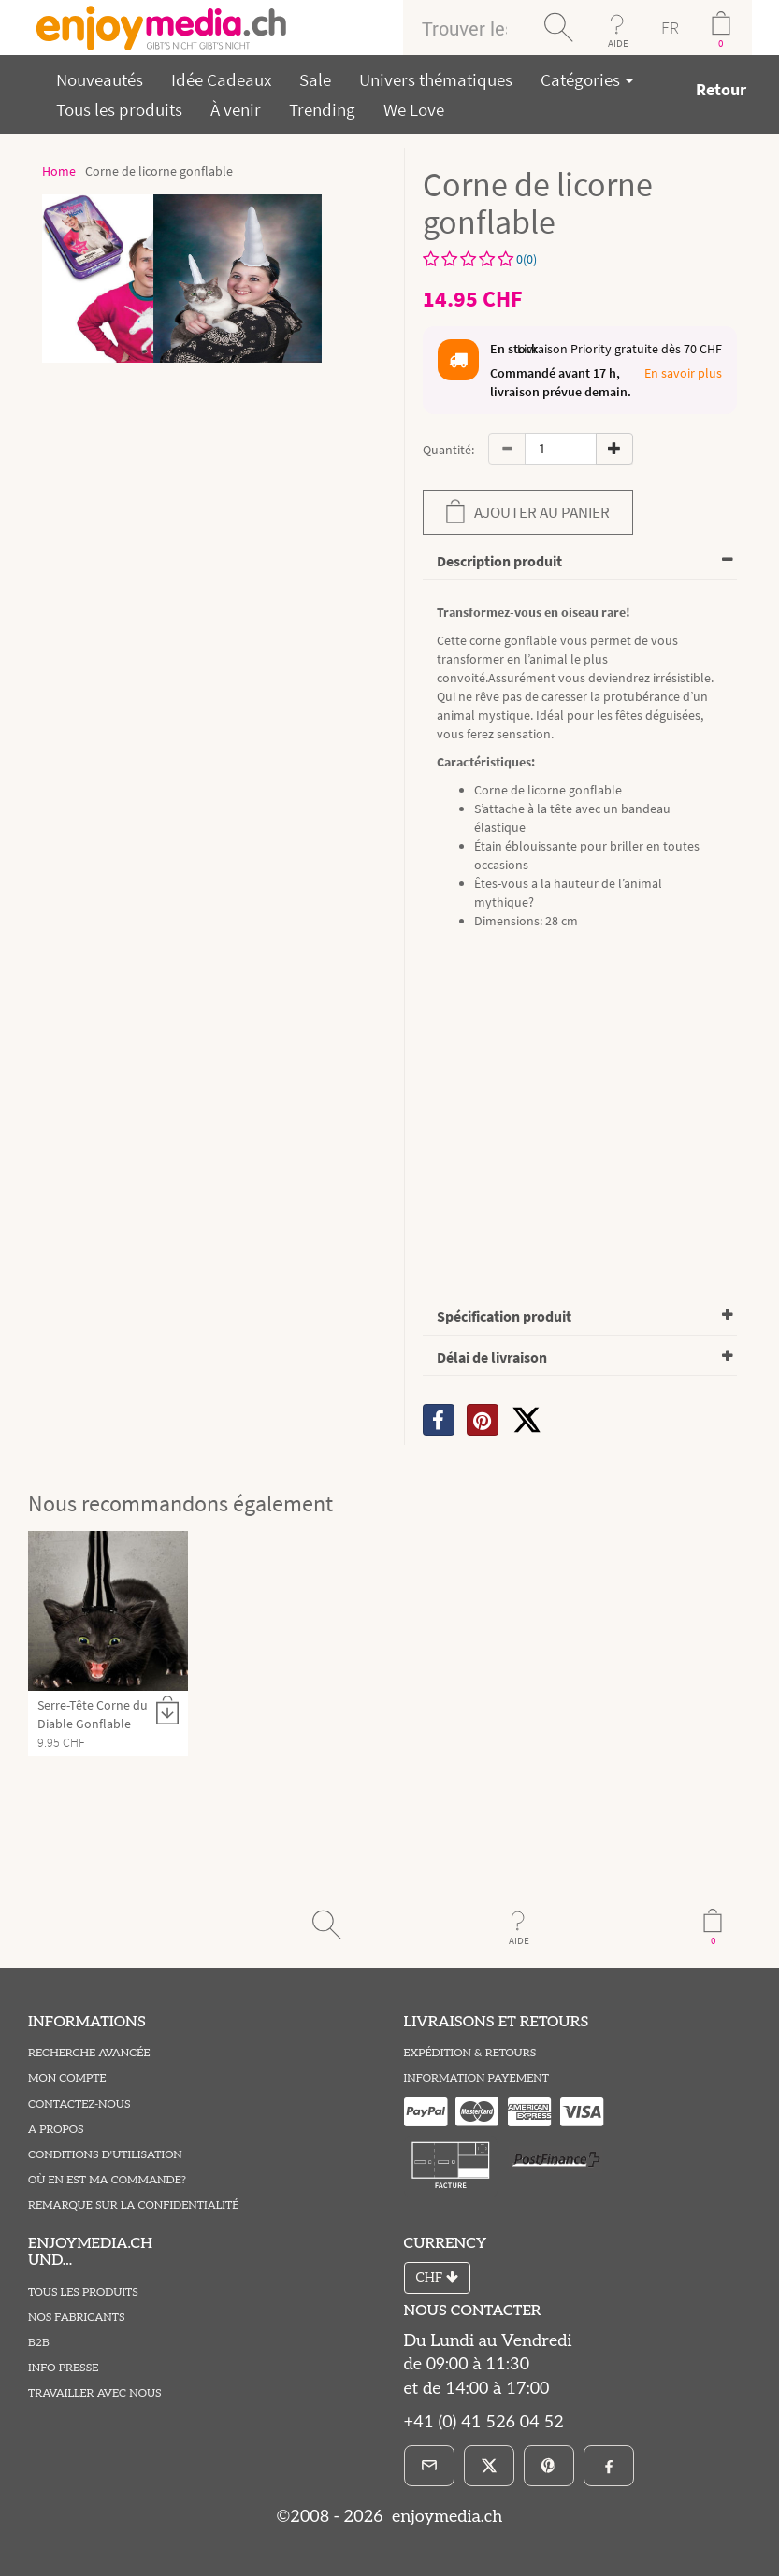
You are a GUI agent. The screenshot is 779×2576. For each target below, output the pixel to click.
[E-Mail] (429, 2465)
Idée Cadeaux (221, 79)
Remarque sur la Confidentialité (133, 2205)
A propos (56, 2130)
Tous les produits (119, 109)
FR (670, 27)
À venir (235, 109)
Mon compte (67, 2078)
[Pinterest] (549, 2465)
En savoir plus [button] (683, 373)
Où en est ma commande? (107, 2180)
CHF (437, 2277)
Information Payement (476, 2078)
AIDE (618, 43)
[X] (526, 1420)
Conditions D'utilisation (105, 2155)
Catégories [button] (587, 79)
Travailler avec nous (95, 2393)
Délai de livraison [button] (492, 1357)
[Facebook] (609, 2465)
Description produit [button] (499, 560)
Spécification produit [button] (504, 1316)
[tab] (580, 562)
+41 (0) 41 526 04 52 (484, 2422)
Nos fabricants (76, 2318)
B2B (39, 2343)
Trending (322, 109)
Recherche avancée (89, 2053)
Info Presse (63, 2368)
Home (59, 171)
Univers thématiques (435, 79)
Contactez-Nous (79, 2104)
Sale (315, 79)
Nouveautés (99, 79)
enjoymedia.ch (444, 2516)
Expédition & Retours (470, 2053)
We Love (413, 109)
